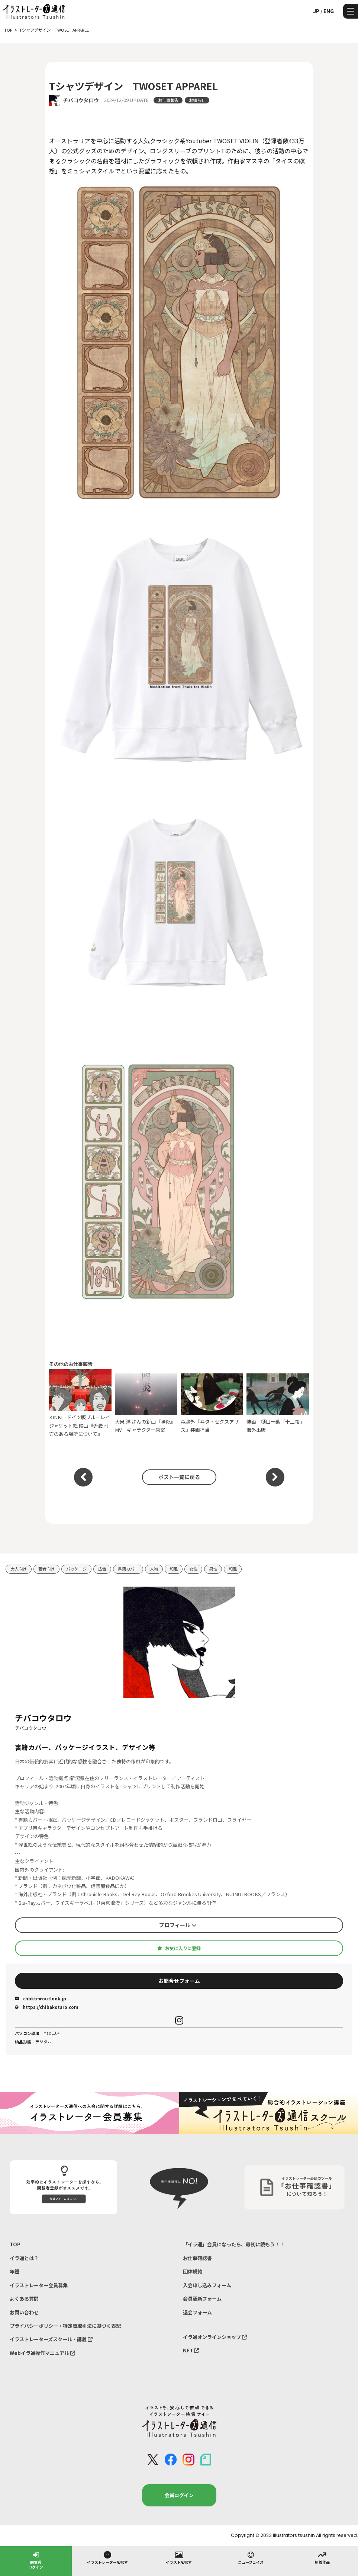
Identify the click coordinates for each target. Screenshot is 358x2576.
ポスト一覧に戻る (179, 1477)
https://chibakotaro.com (46, 2007)
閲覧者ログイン (35, 2560)
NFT (191, 2350)
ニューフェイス (251, 2557)
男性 (213, 1569)
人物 (154, 1569)
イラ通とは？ (24, 2258)
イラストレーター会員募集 (39, 2285)
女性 (193, 1569)
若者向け (46, 1569)
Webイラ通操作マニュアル (42, 2352)
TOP (15, 2244)
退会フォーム (197, 2312)
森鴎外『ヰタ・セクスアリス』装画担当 (212, 1403)
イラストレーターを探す (107, 2557)
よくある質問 (24, 2298)
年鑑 (14, 2271)
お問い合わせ (24, 2312)
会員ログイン (179, 2495)
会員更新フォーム (202, 2298)
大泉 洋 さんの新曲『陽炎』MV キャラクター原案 (146, 1403)
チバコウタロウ (81, 100)
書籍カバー (128, 1569)
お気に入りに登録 (178, 1948)
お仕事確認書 (197, 2258)
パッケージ (76, 1569)
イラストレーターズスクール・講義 (51, 2339)
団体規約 (192, 2271)
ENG (328, 11)
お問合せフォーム (179, 1980)
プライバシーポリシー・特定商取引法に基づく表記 (65, 2325)
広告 (102, 1569)
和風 (174, 1569)
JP (316, 11)
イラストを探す (179, 2557)
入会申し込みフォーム (207, 2285)
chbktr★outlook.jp (40, 1998)
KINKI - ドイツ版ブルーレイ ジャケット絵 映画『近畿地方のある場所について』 (80, 1403)
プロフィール (178, 1925)
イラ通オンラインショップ (215, 2336)
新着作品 (322, 2557)
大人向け (18, 1569)
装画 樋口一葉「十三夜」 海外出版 (277, 1403)
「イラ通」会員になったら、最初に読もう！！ (233, 2244)
